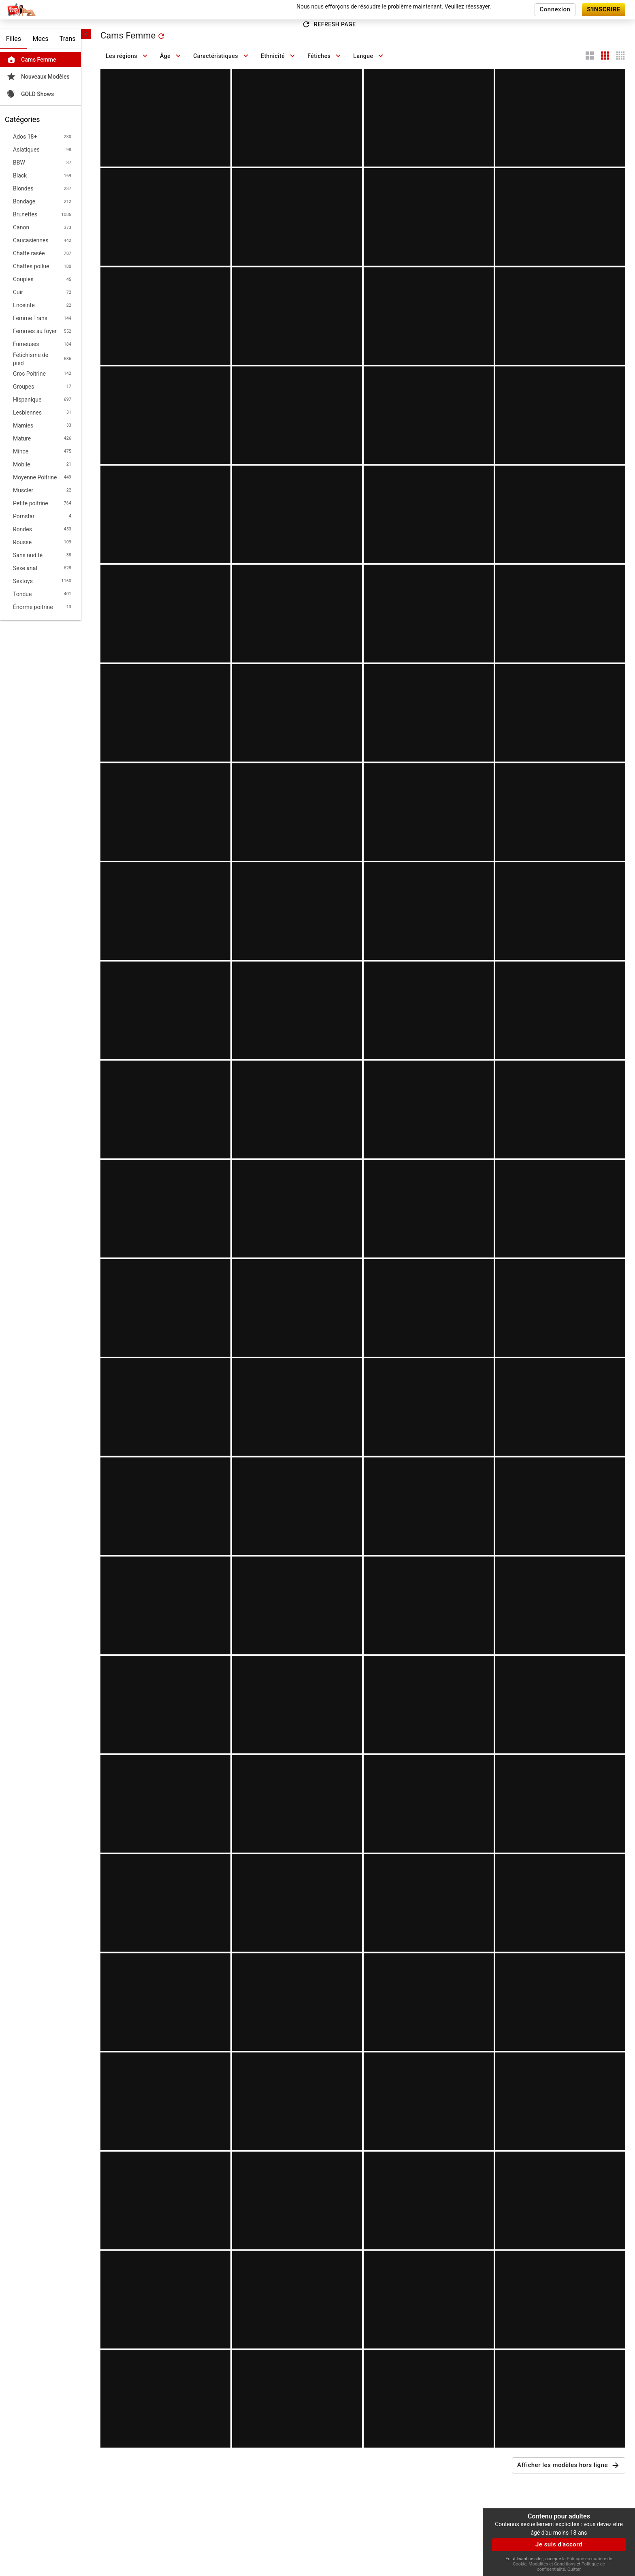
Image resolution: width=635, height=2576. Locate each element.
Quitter (574, 2569)
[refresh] (161, 36)
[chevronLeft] (86, 34)
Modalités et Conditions (551, 2564)
